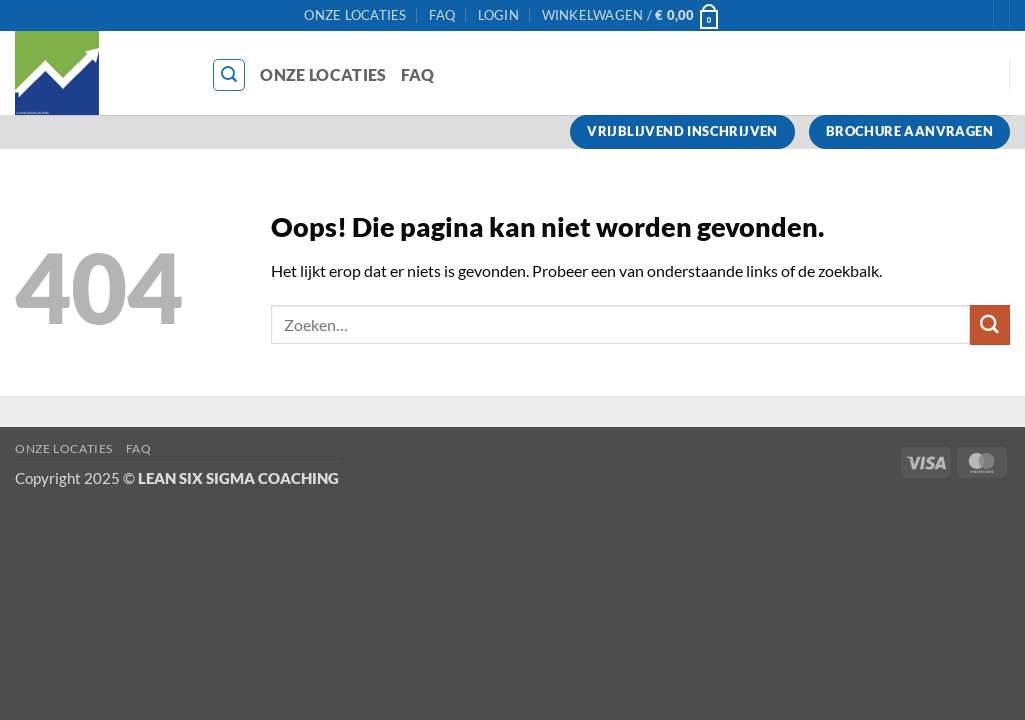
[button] (498, 15)
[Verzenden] (990, 325)
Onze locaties (355, 15)
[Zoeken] (229, 75)
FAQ (442, 15)
